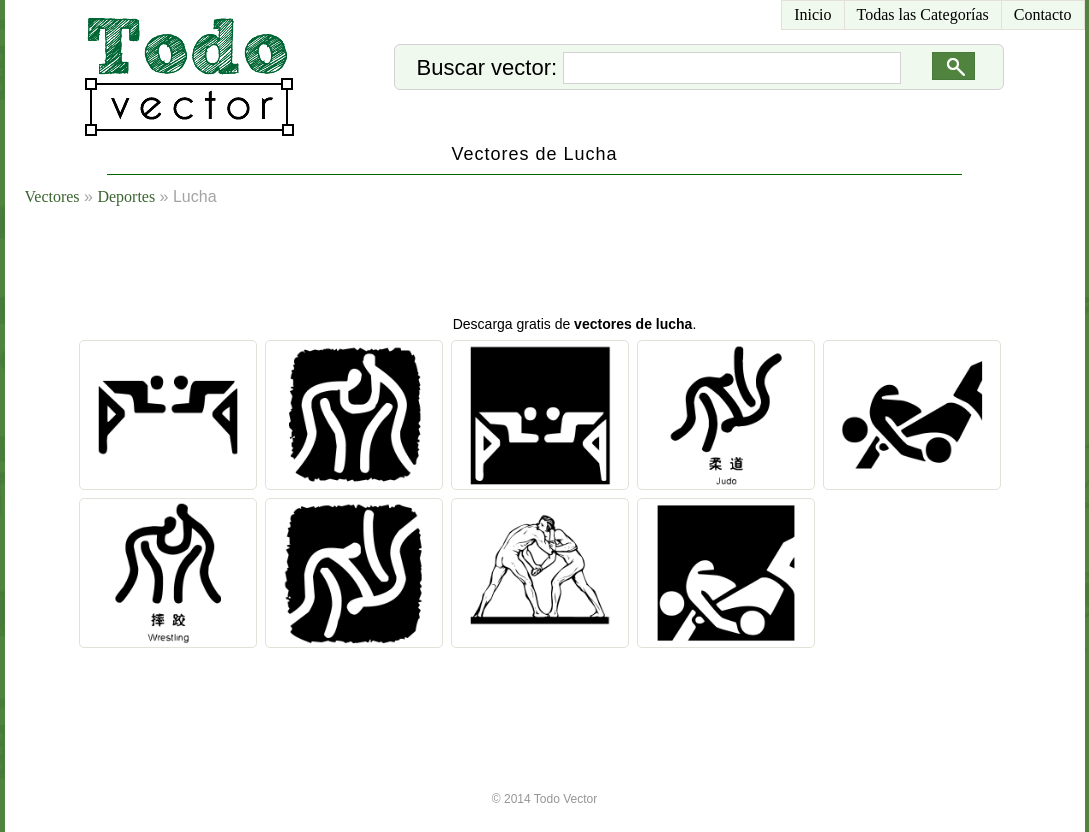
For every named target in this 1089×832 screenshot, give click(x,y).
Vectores (52, 196)
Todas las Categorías (923, 14)
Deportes (126, 196)
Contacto (1043, 14)
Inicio (812, 14)
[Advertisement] (569, 265)
